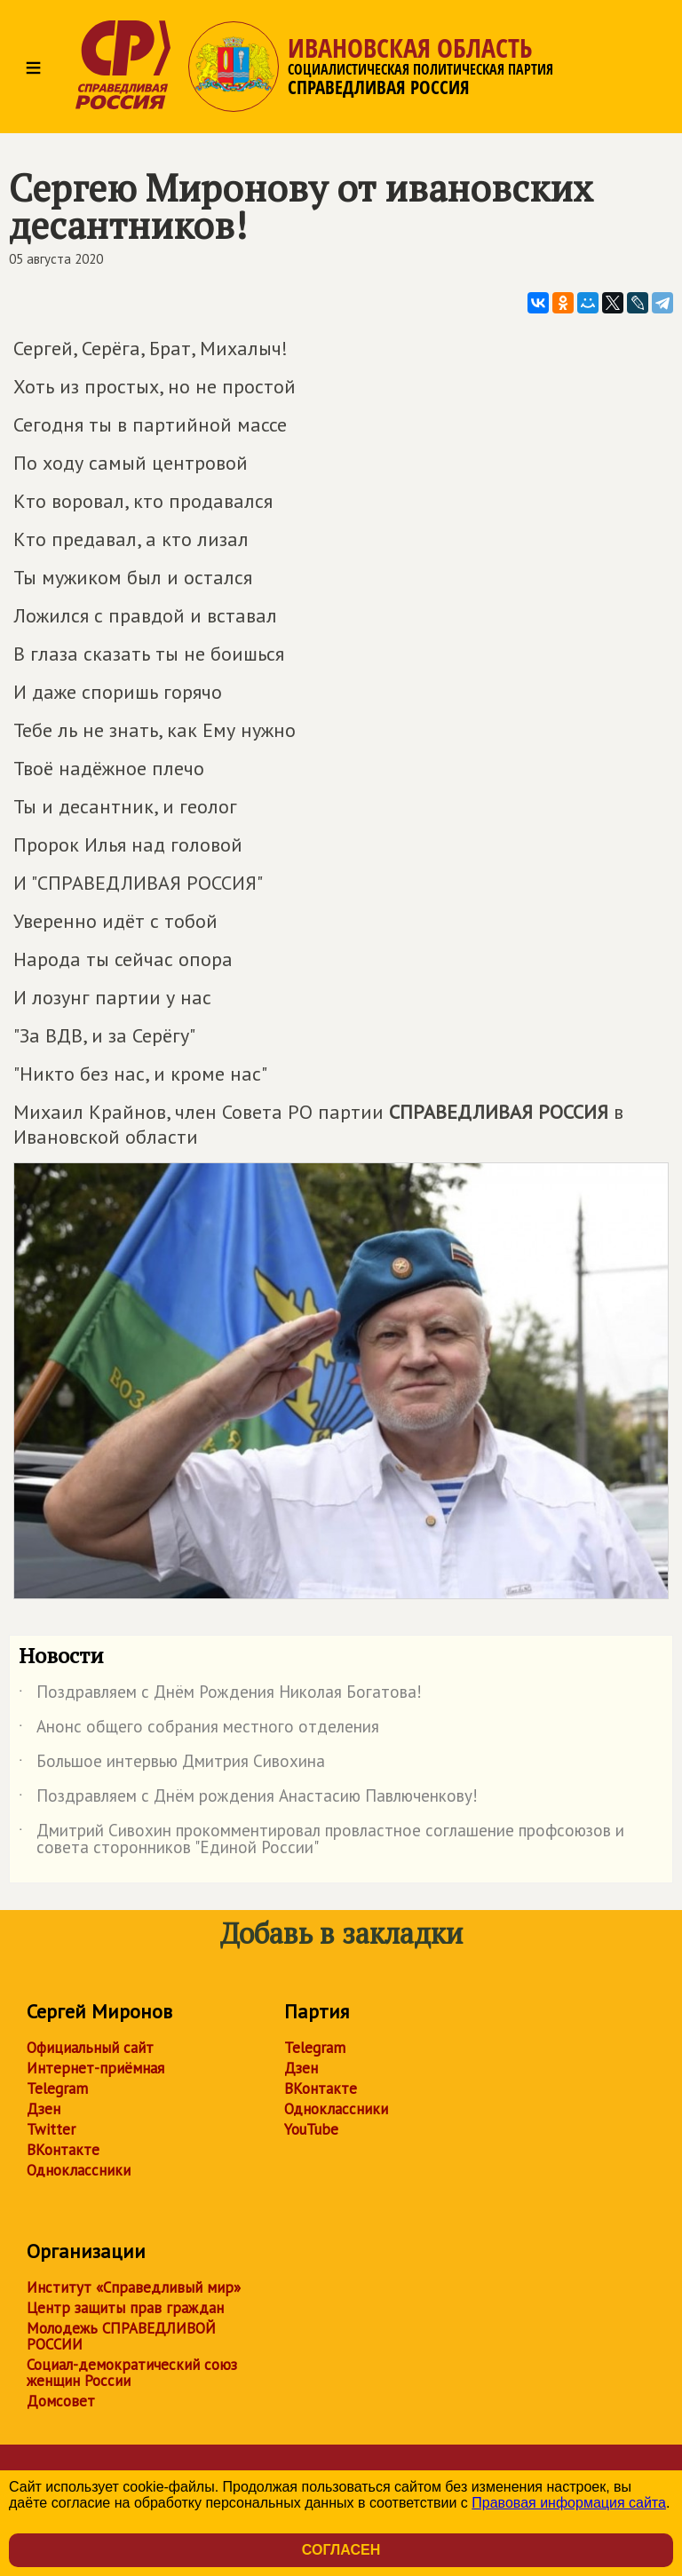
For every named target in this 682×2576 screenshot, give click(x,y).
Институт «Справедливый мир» (134, 2287)
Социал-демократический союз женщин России (132, 2373)
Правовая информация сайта (569, 2502)
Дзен (43, 2109)
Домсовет (61, 2401)
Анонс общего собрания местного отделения (199, 1729)
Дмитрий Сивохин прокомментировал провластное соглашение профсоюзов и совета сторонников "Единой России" (321, 1840)
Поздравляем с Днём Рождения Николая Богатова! (220, 1695)
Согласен (341, 2549)
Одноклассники (79, 2170)
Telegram (57, 2088)
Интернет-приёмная (95, 2068)
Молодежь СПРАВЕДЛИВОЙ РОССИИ (121, 2336)
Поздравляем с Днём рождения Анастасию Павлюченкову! (248, 1799)
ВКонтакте (63, 2150)
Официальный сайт (90, 2048)
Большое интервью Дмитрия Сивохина (172, 1764)
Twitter (51, 2129)
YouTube (311, 2129)
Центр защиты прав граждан (125, 2308)
